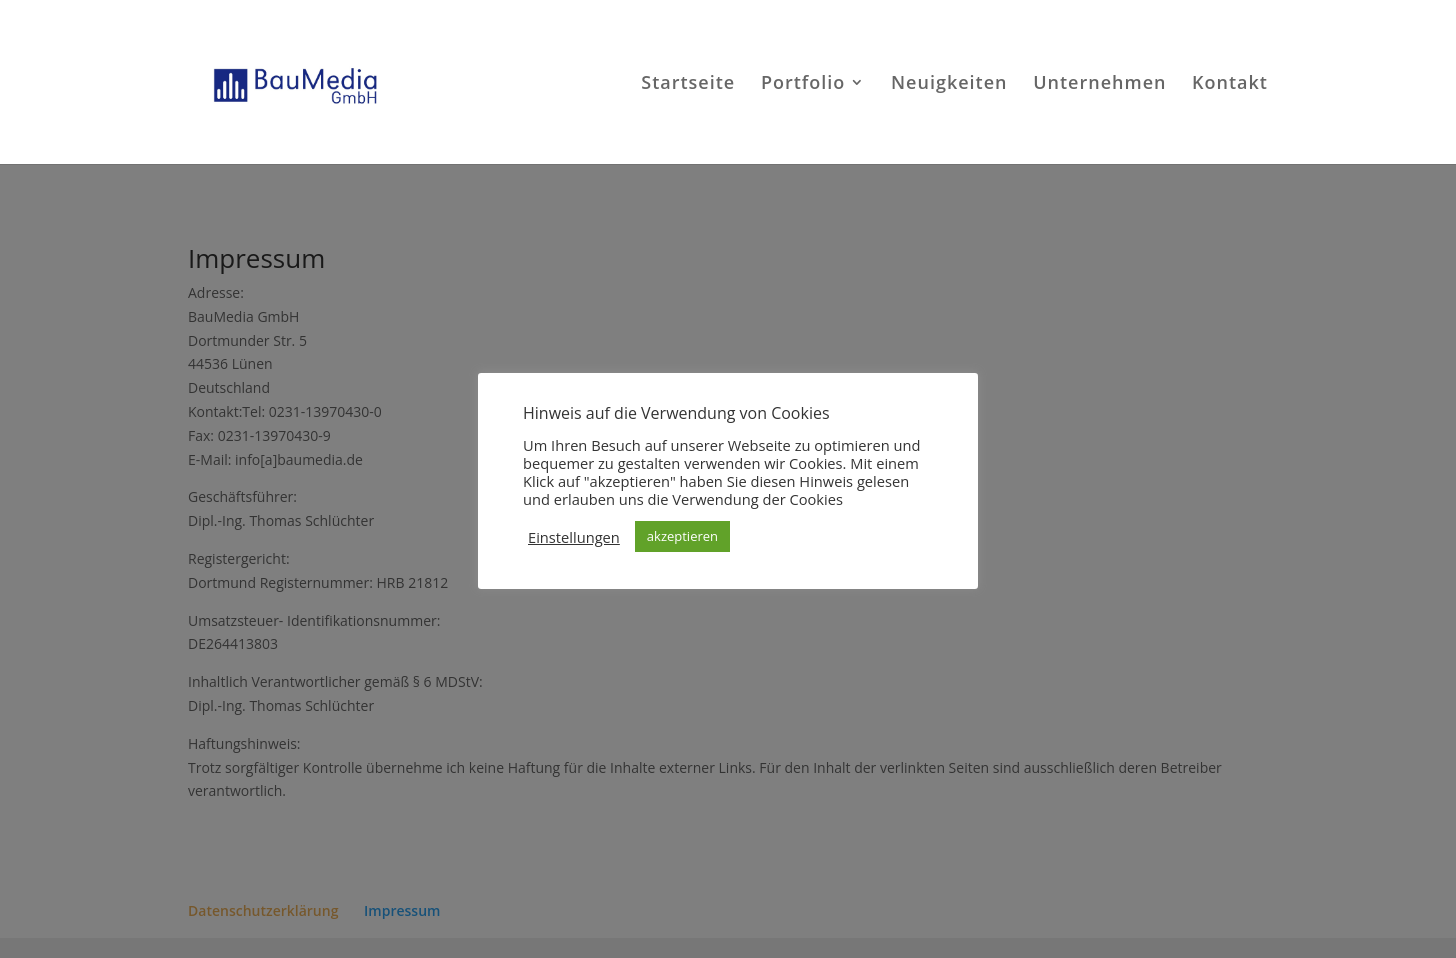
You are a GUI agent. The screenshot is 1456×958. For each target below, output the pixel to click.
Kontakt (1230, 84)
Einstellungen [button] (574, 537)
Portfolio (803, 84)
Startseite (688, 84)
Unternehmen (1099, 84)
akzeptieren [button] (682, 536)
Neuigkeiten (949, 84)
